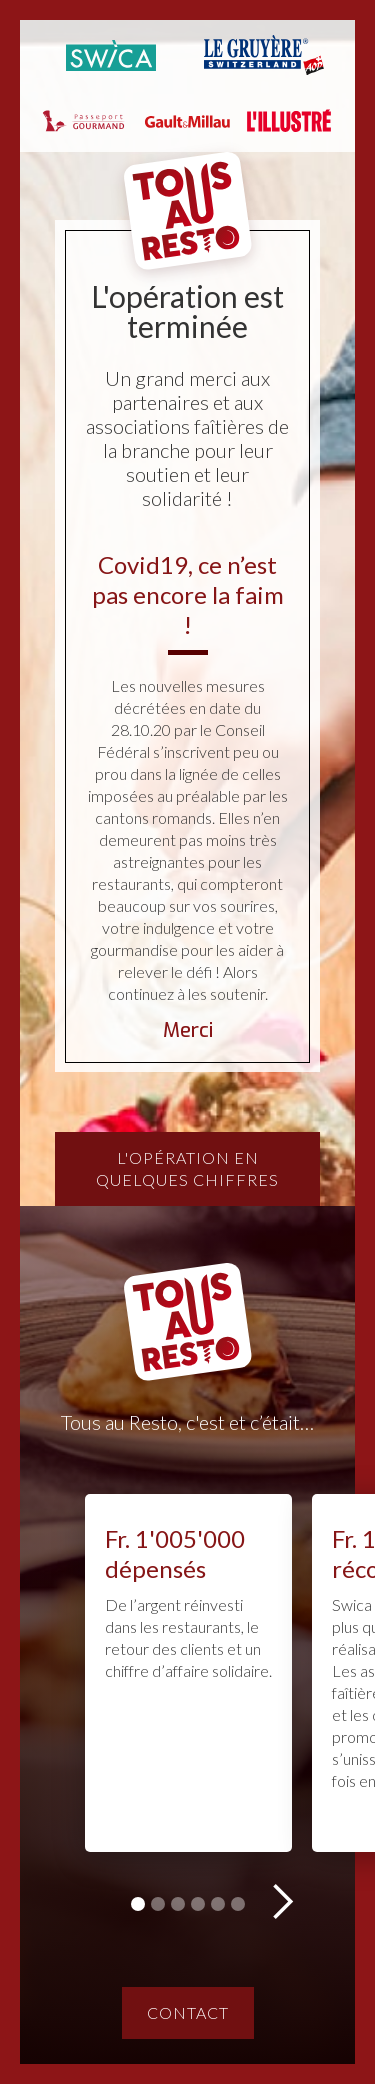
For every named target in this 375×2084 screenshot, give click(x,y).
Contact (188, 2012)
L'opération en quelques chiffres (187, 1168)
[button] (282, 1902)
